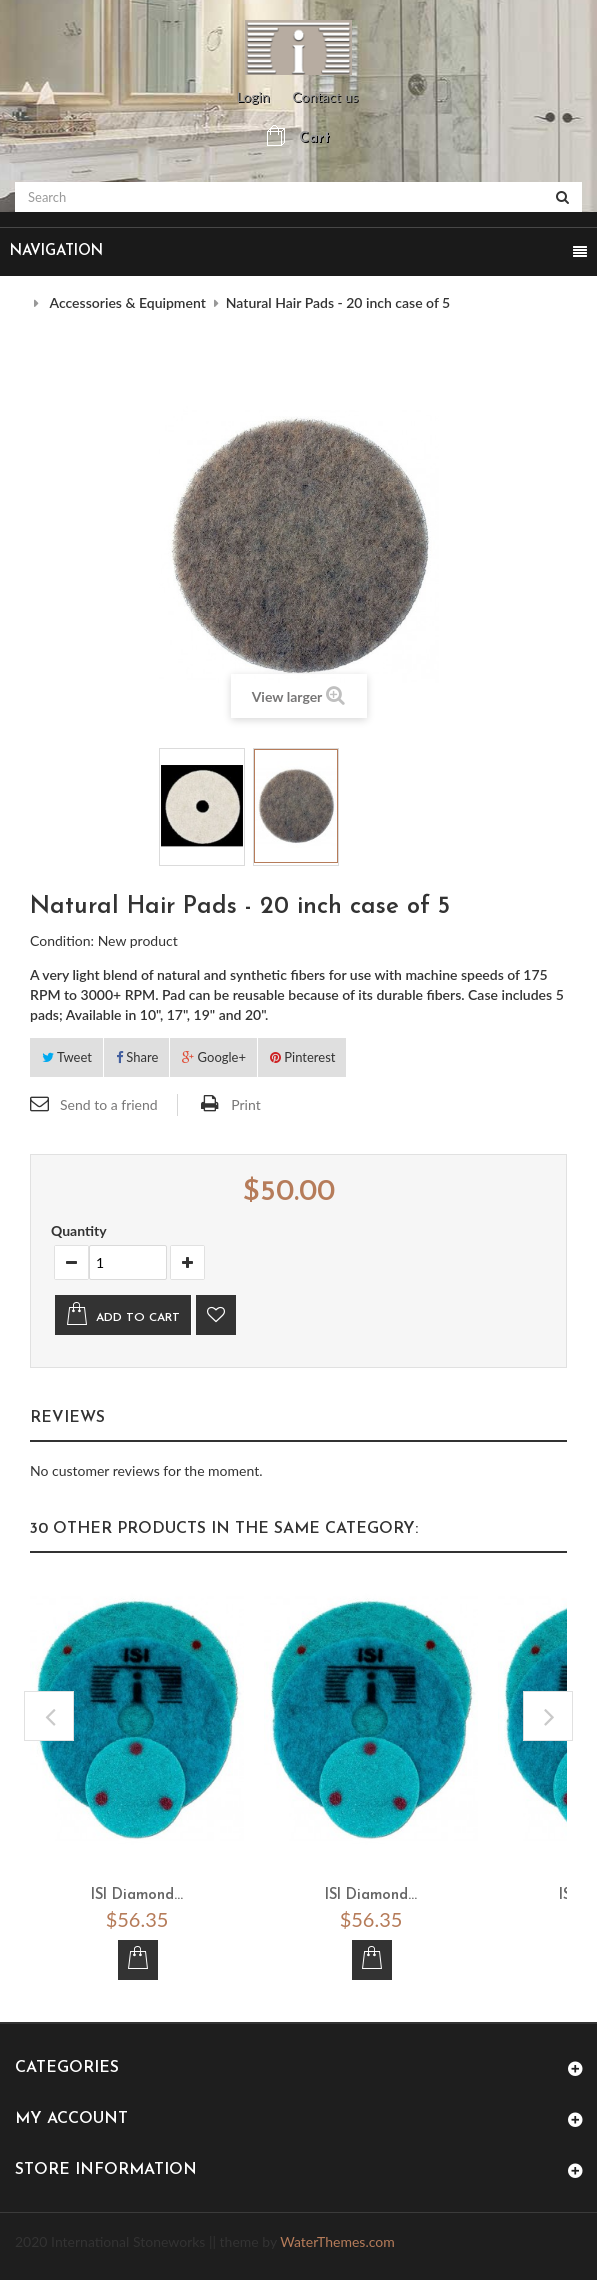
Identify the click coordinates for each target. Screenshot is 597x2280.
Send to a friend (109, 1104)
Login (253, 96)
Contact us (325, 96)
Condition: (62, 940)
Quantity (79, 1230)
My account (71, 2119)
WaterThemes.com (337, 2241)
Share (137, 1057)
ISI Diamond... (137, 1895)
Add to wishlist (216, 1315)
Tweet (67, 1057)
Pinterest (303, 1057)
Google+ (214, 1057)
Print (245, 1104)
